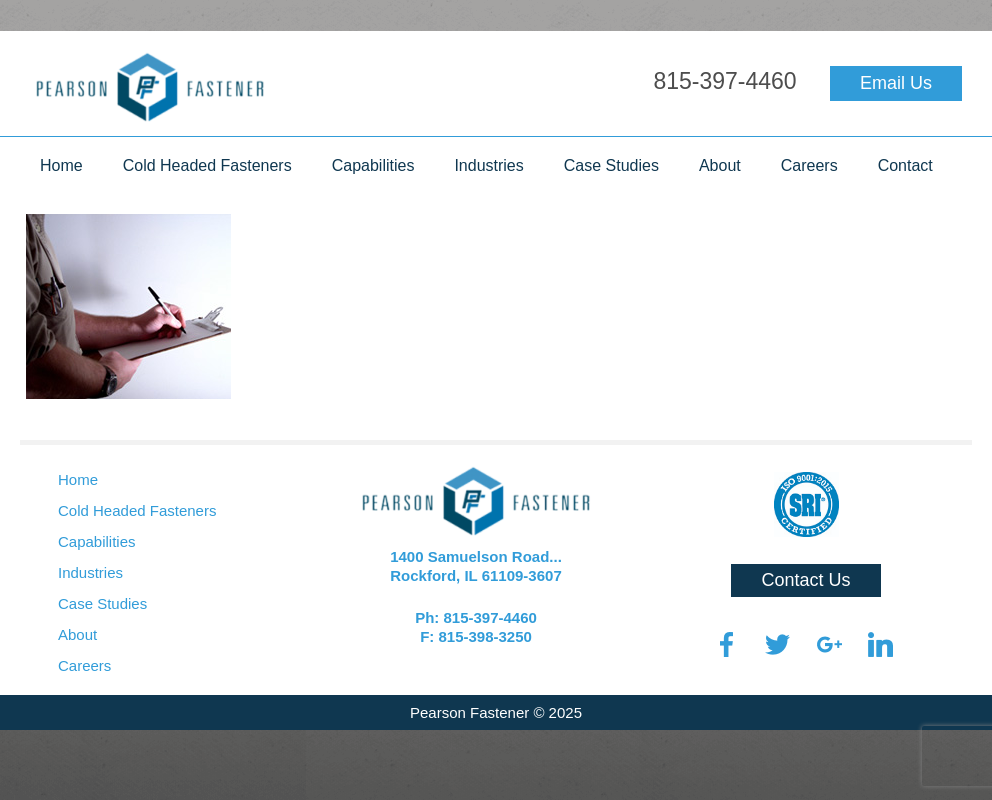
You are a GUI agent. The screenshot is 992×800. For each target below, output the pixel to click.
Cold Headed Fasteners (207, 165)
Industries (488, 165)
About (720, 165)
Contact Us (805, 580)
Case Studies (611, 165)
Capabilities (373, 165)
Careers (809, 165)
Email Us (896, 83)
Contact (905, 165)
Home (61, 165)
